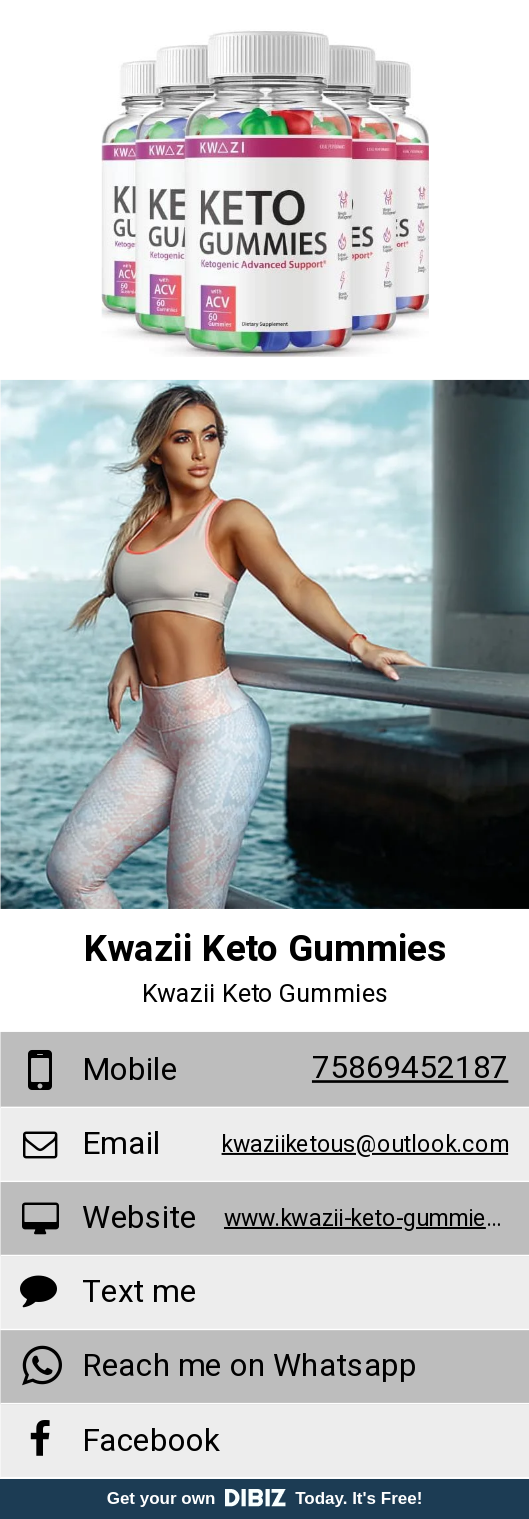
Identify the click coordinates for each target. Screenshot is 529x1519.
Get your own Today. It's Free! (265, 1498)
